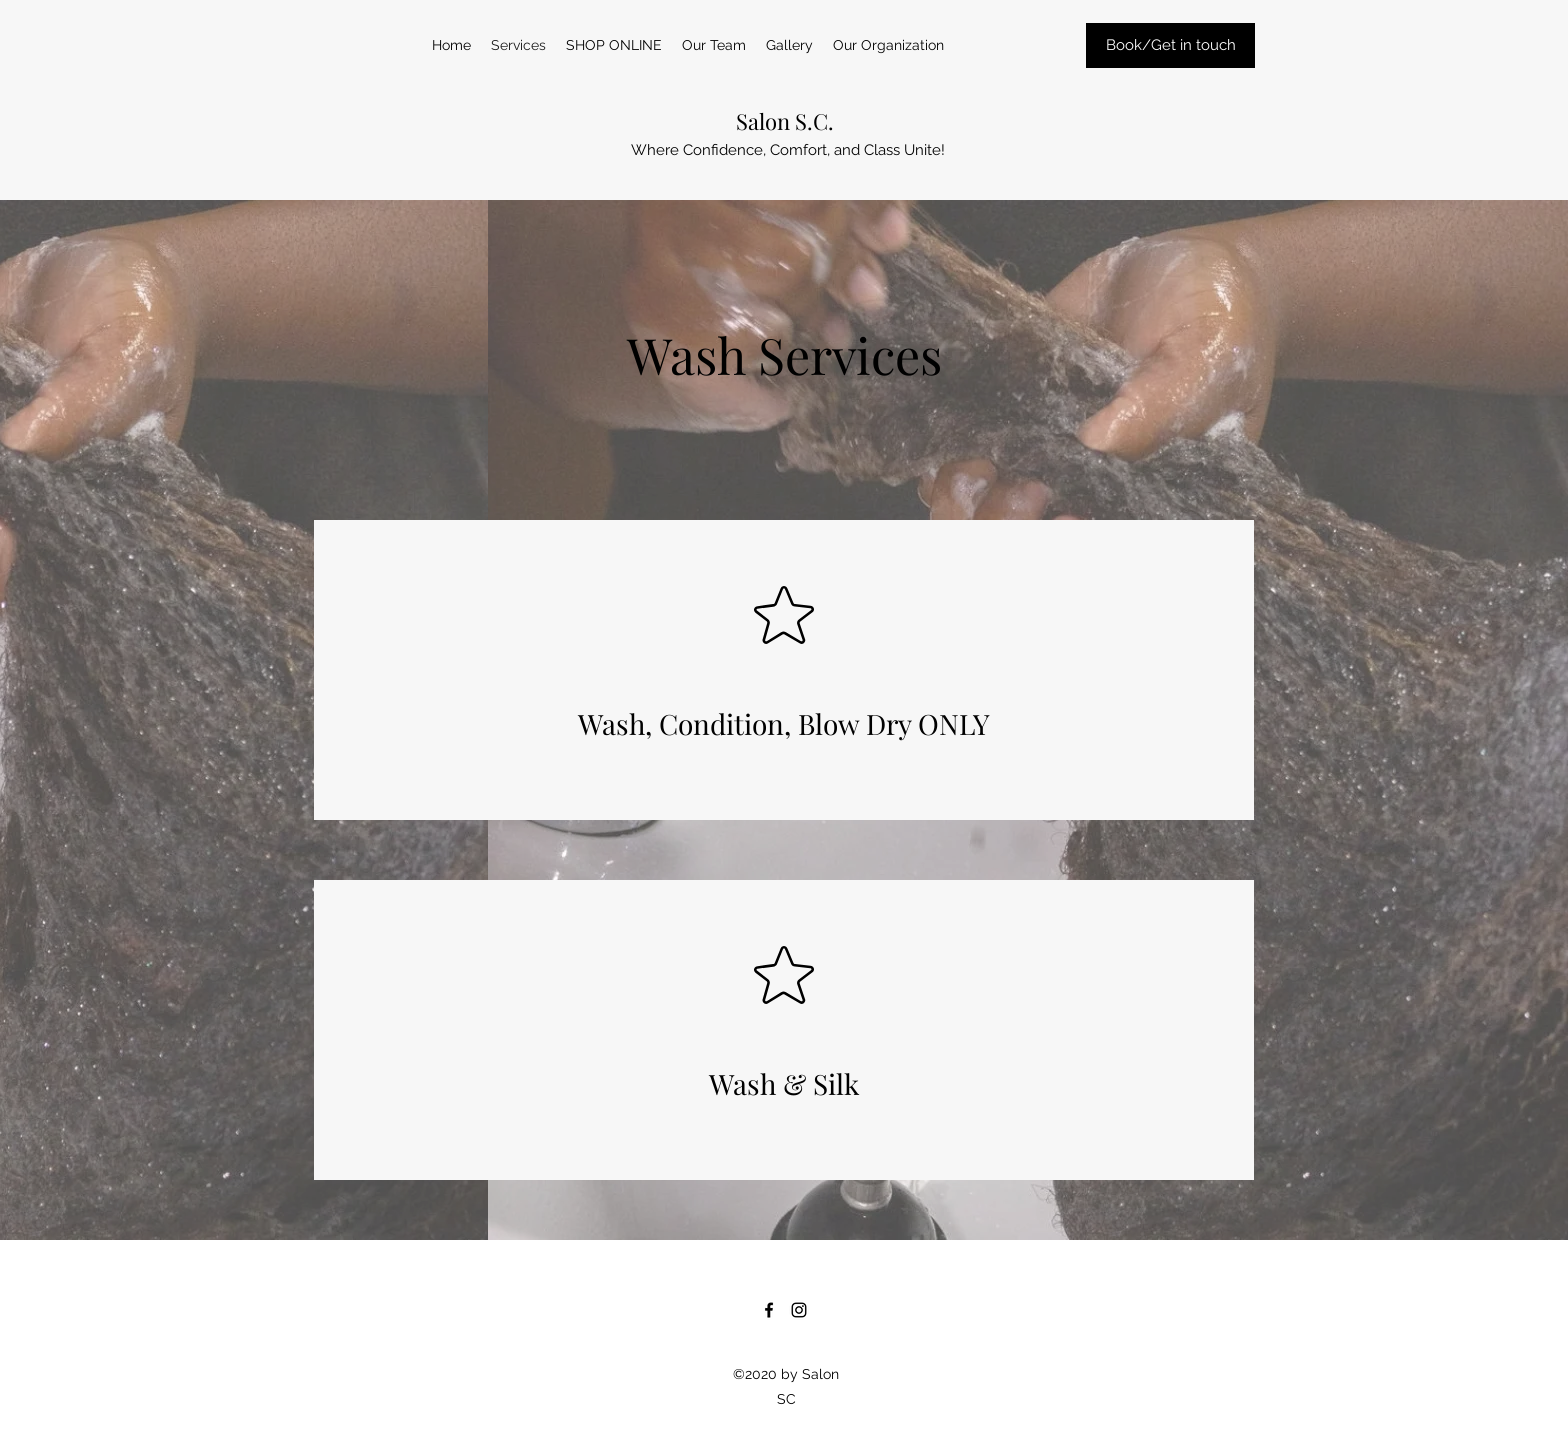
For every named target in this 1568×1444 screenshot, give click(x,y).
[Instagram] (799, 1310)
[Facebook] (769, 1310)
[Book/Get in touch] (1170, 45)
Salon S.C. (785, 121)
